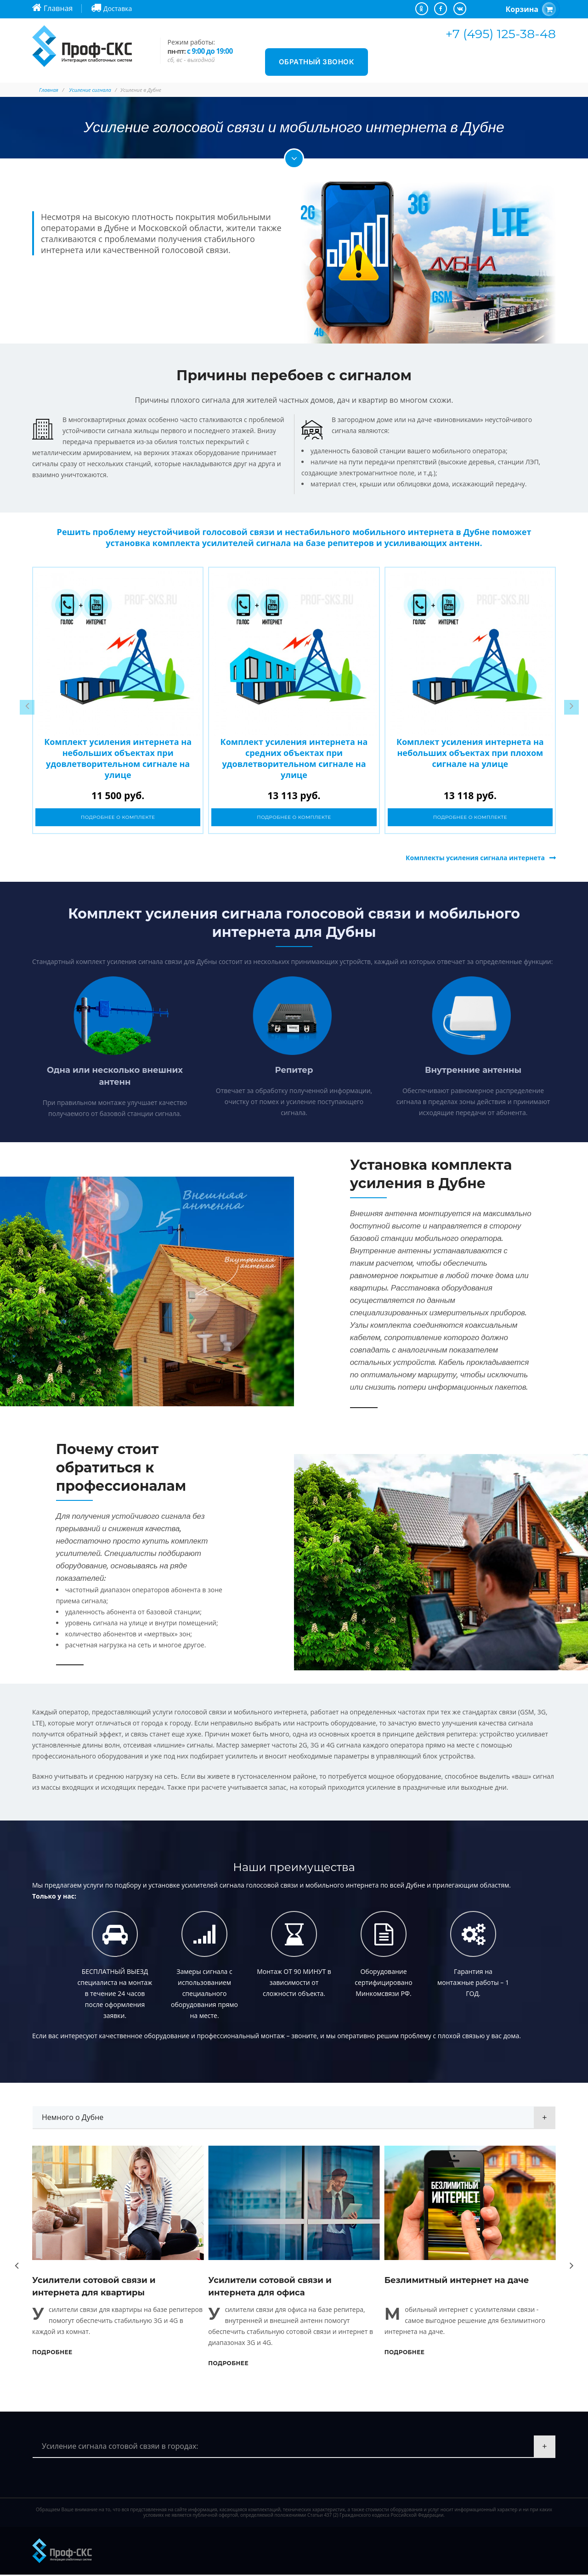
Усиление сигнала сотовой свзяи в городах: (120, 2447)
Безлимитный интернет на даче (456, 2282)
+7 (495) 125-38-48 (501, 33)
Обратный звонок (317, 61)
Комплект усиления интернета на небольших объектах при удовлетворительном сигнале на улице (118, 758)
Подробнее (52, 2353)
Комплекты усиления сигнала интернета (475, 859)
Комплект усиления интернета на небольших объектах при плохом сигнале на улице (470, 752)
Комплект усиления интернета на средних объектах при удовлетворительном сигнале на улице (294, 758)
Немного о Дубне (72, 2119)
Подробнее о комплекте (118, 817)
